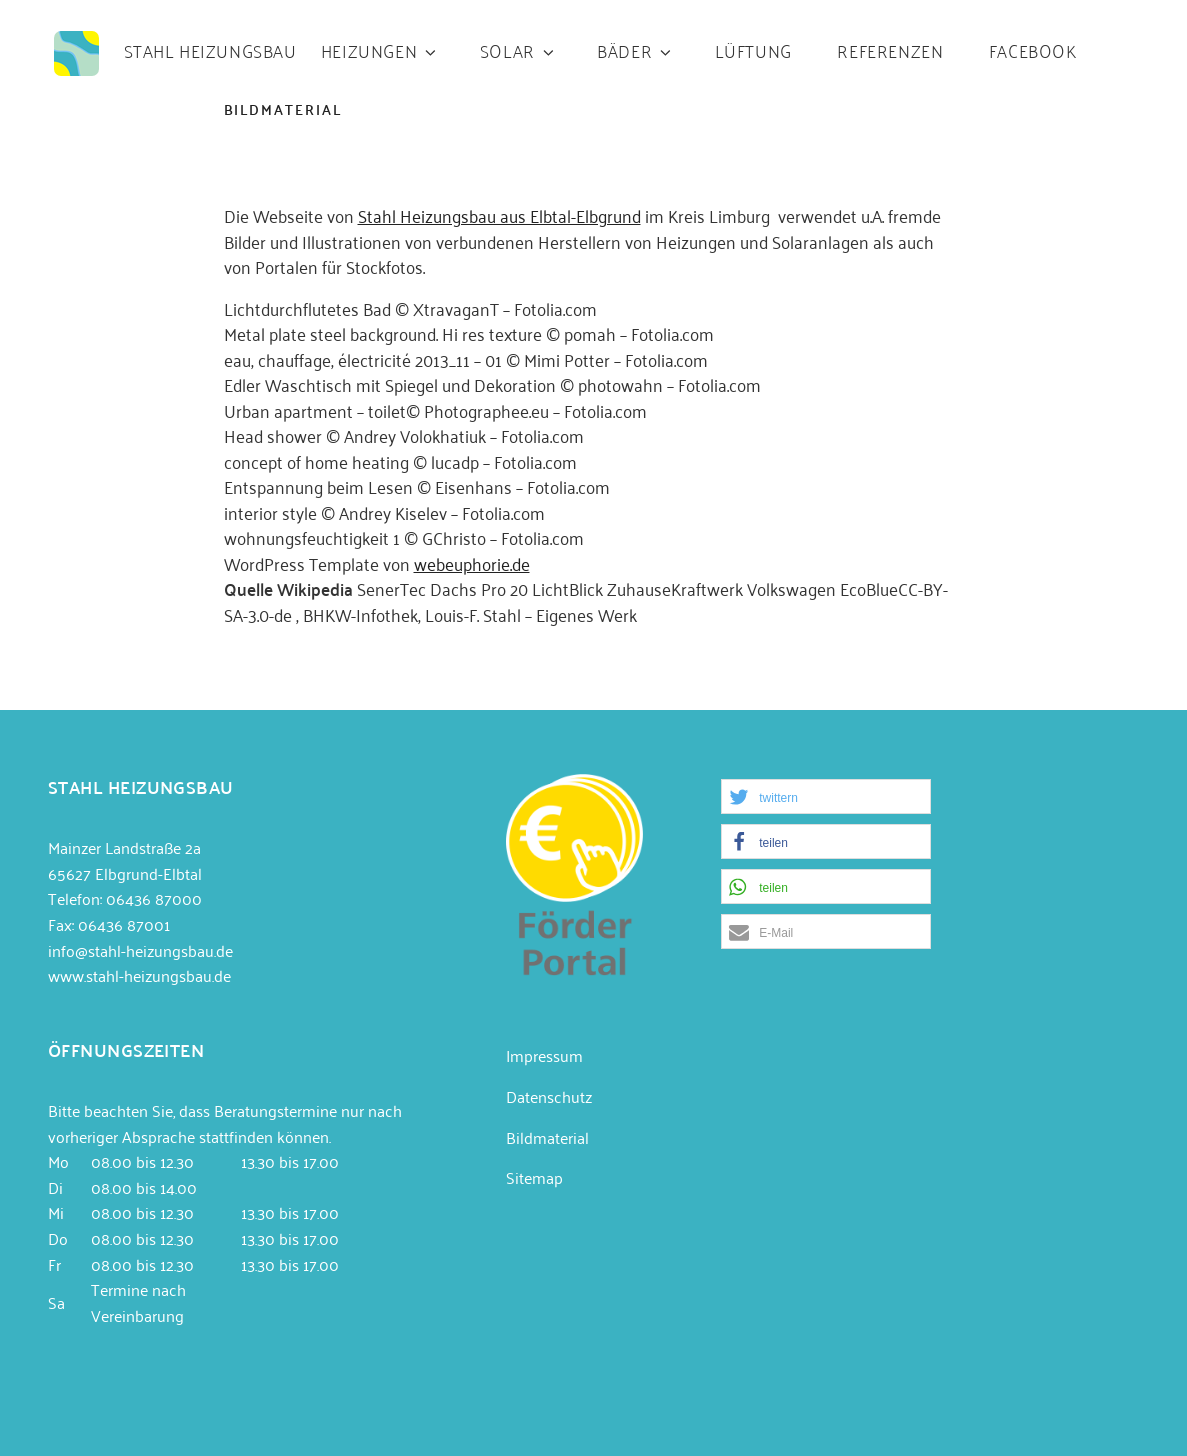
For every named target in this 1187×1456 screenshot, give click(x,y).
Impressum (544, 1055)
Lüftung (753, 49)
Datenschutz (549, 1096)
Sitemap (534, 1177)
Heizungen (380, 49)
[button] (826, 796)
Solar (518, 49)
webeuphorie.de (472, 563)
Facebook (1033, 49)
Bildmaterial (547, 1137)
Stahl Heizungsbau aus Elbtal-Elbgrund (499, 215)
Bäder (635, 49)
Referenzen (890, 49)
